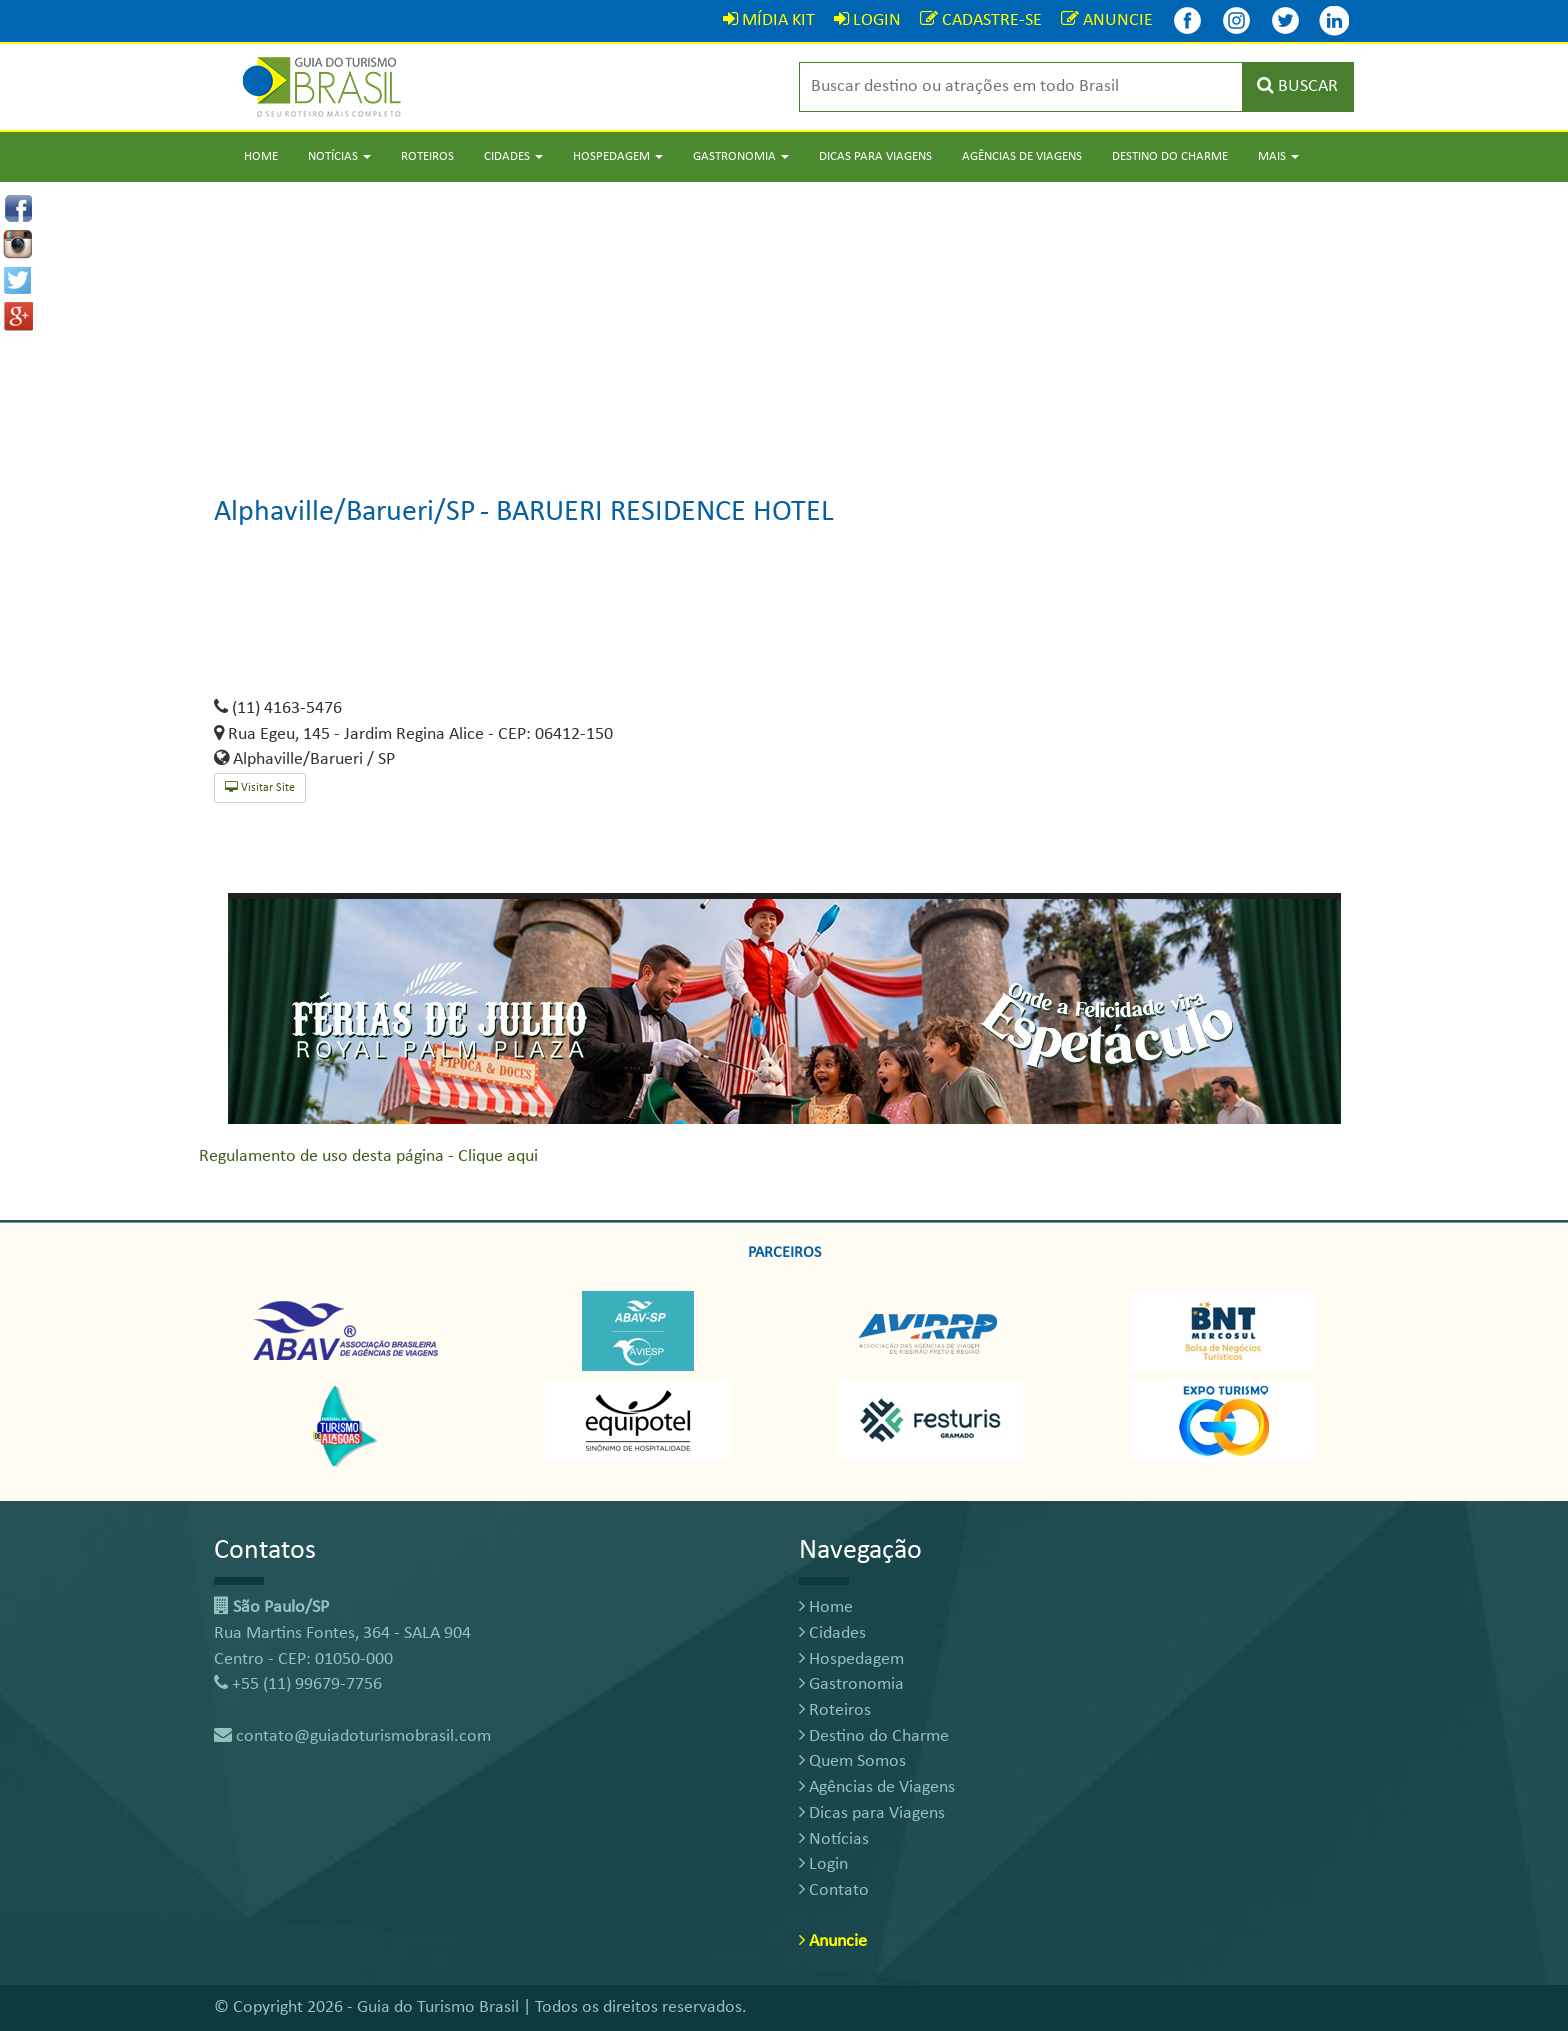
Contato (834, 1890)
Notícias (834, 1839)
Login (823, 1864)
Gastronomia (851, 1684)
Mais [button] (1278, 156)
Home (261, 156)
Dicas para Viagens (875, 156)
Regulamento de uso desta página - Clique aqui (368, 1156)
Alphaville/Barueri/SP (345, 512)
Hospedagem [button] (618, 156)
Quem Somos (852, 1761)
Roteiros (427, 156)
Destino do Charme (1170, 156)
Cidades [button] (513, 156)
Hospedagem (851, 1659)
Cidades (832, 1633)
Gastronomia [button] (741, 156)
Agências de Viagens (1022, 156)
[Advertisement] (784, 322)
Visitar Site (260, 787)
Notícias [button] (339, 156)
